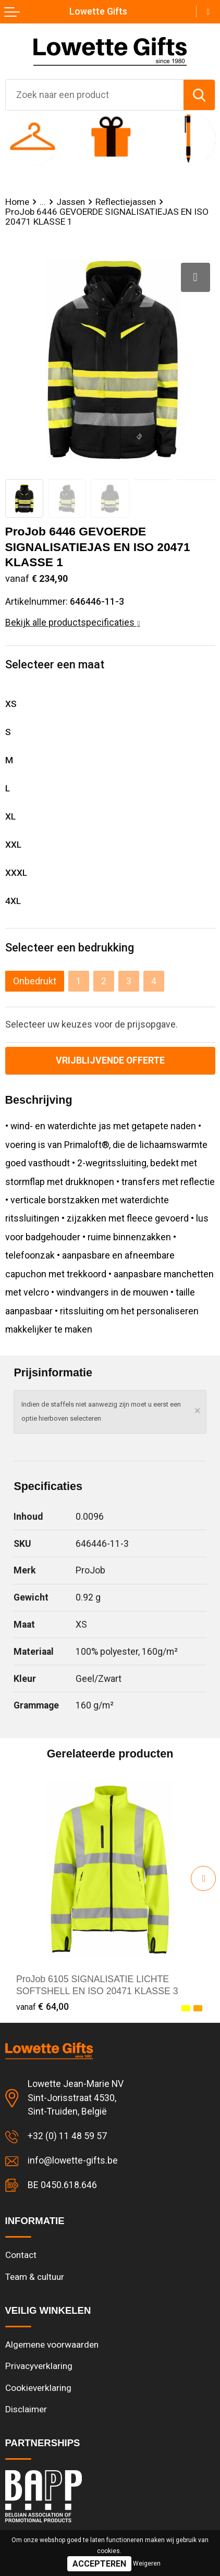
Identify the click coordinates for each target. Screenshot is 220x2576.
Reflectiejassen (125, 202)
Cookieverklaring (38, 2388)
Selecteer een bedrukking (69, 947)
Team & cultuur (34, 2277)
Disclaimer (26, 2409)
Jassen (70, 202)
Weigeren (147, 2563)
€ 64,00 (42, 2006)
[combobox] (95, 95)
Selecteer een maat (54, 664)
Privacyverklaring (38, 2366)
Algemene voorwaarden (52, 2344)
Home (17, 202)
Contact (20, 2255)
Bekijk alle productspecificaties (72, 622)
